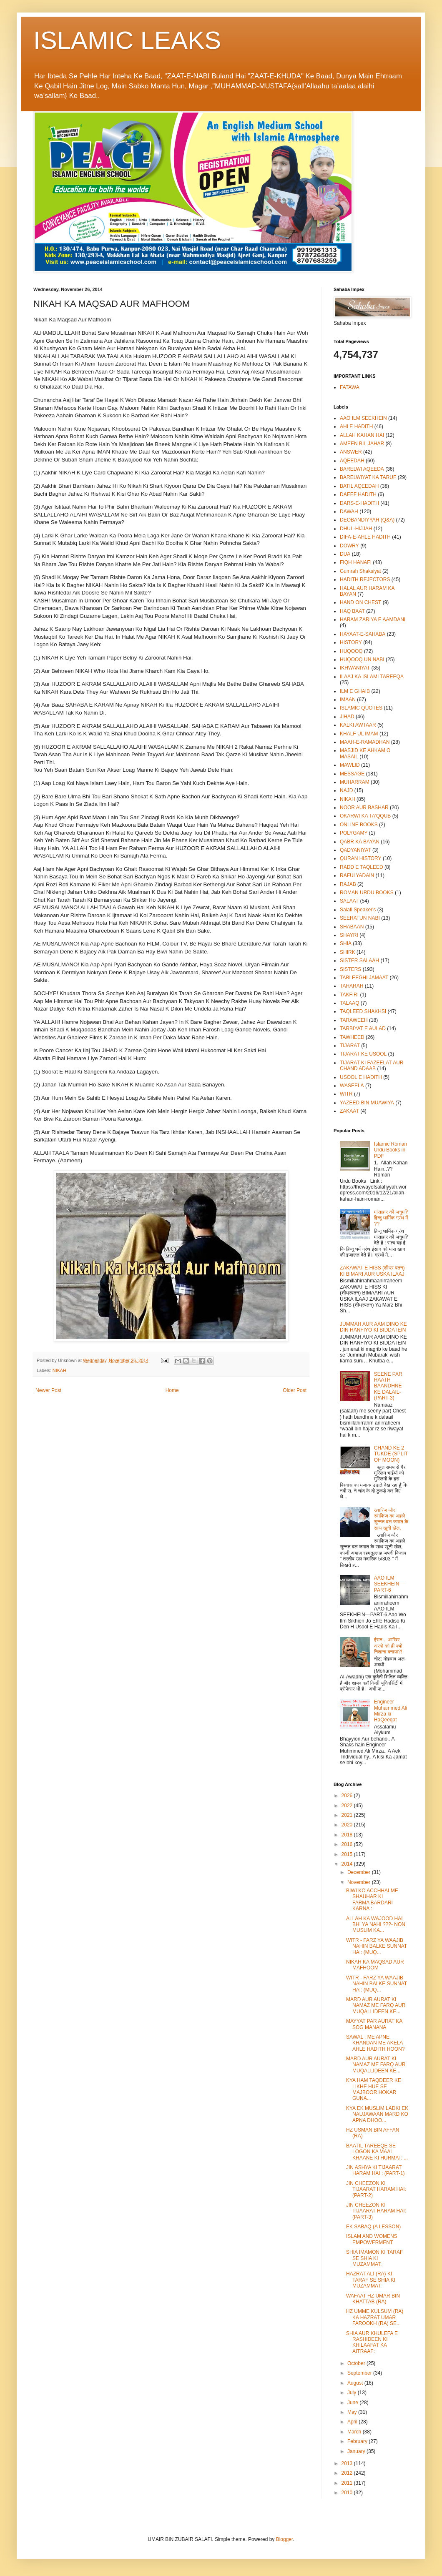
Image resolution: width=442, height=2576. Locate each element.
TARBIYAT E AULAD (363, 1028)
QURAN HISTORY (361, 858)
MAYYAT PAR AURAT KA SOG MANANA (374, 2024)
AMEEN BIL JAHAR (362, 443)
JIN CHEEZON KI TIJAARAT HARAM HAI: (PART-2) (376, 2189)
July (352, 2392)
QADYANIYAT (355, 850)
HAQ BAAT (352, 611)
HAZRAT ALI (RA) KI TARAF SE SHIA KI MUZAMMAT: (370, 2280)
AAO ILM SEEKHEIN (363, 418)
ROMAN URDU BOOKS (367, 892)
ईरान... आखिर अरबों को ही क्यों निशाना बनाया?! (388, 1646)
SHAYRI (349, 935)
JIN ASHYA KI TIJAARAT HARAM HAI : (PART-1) (375, 2170)
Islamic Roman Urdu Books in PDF (390, 1150)
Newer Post (48, 1390)
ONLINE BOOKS (359, 825)
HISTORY (351, 642)
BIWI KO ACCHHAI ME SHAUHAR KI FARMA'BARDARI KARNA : (372, 1899)
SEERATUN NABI (360, 918)
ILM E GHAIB (355, 691)
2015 (348, 1854)
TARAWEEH (354, 1020)
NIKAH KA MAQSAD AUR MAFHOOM (375, 1965)
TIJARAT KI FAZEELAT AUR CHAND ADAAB (371, 1065)
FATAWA (349, 387)
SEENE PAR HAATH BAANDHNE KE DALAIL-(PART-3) (388, 1386)
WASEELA (352, 1086)
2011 (348, 2483)
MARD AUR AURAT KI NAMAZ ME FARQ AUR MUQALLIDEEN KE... (375, 2005)
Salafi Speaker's (358, 910)
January (357, 2451)
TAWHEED (352, 1037)
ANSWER (351, 452)
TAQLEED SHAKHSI (363, 1011)
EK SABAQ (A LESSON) (373, 2227)
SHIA (346, 943)
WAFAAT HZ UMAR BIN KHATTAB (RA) (373, 2299)
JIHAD (347, 717)
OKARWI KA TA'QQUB (365, 816)
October (357, 2363)
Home (172, 1390)
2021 (348, 1815)
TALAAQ (349, 1003)
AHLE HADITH (356, 426)
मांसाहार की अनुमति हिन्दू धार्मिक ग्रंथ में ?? (391, 1218)
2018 (348, 1835)
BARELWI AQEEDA (362, 469)
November (359, 1882)
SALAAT (349, 901)
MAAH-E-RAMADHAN (364, 742)
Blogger (284, 2539)
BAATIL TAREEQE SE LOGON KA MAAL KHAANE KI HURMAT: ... (377, 2152)
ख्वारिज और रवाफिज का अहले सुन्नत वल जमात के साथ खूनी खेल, (391, 1519)
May (352, 2412)
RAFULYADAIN (357, 875)
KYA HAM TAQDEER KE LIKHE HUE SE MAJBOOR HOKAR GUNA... (373, 2089)
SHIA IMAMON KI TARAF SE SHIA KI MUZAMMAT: (374, 2258)
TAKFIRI (349, 995)
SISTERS (350, 969)
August (355, 2383)
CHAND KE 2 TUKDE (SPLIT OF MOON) (391, 1454)
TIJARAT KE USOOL (363, 1054)
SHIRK (347, 952)
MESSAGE (352, 774)
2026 (348, 1795)
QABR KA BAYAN (359, 842)
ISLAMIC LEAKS (127, 40)
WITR (346, 1094)
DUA (345, 554)
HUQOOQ (351, 651)
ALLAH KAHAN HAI (362, 435)
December (359, 1872)
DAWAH (349, 511)
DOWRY (349, 546)
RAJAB (348, 884)
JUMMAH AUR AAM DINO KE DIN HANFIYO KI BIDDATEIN (373, 1327)
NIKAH (59, 1370)
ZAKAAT (349, 1111)
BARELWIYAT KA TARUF (368, 477)
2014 (348, 1864)
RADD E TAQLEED (361, 867)
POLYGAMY (353, 833)
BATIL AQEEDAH (359, 486)
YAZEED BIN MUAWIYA (367, 1103)
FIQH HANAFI (356, 562)
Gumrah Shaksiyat (360, 571)
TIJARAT (350, 1045)
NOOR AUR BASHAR (364, 807)
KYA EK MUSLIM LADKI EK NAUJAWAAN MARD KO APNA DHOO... (377, 2114)
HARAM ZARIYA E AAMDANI (372, 619)
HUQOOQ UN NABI (362, 659)
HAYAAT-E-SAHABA (362, 634)
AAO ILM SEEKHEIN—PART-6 (389, 1584)
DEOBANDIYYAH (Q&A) (367, 520)
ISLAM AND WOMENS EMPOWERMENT (371, 2239)
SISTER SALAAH (359, 960)
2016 (348, 1844)
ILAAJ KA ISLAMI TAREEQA (372, 677)
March (355, 2432)
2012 (348, 2473)
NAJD (346, 790)
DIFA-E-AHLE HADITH (365, 537)
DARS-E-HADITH (359, 503)
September (360, 2373)
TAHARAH (351, 986)
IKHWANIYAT (355, 668)
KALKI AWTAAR (358, 725)
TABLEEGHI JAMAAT (364, 978)
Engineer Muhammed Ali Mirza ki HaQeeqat (390, 1711)
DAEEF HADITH (358, 494)
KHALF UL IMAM (359, 734)
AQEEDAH (352, 461)
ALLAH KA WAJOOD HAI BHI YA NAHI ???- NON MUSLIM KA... (375, 1925)
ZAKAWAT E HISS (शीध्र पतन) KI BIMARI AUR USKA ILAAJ (372, 1271)
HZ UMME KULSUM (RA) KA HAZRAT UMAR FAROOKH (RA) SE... (374, 2317)
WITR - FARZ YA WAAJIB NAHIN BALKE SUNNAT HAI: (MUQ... (376, 1946)
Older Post (294, 1390)
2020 (348, 1825)
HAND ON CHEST (360, 602)
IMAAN (348, 699)
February (358, 2441)
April (353, 2422)
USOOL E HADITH (361, 1077)
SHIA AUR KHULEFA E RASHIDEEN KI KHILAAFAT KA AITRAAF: (372, 2342)
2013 (348, 2463)
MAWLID (350, 765)
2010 (348, 2493)
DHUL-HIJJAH (356, 529)
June (353, 2402)
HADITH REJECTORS (365, 579)
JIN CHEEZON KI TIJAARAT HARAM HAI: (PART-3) (376, 2211)
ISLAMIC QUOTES (361, 708)
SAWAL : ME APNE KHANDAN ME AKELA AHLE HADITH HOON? (375, 2043)
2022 (348, 1805)
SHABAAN (352, 927)
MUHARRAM (354, 782)
